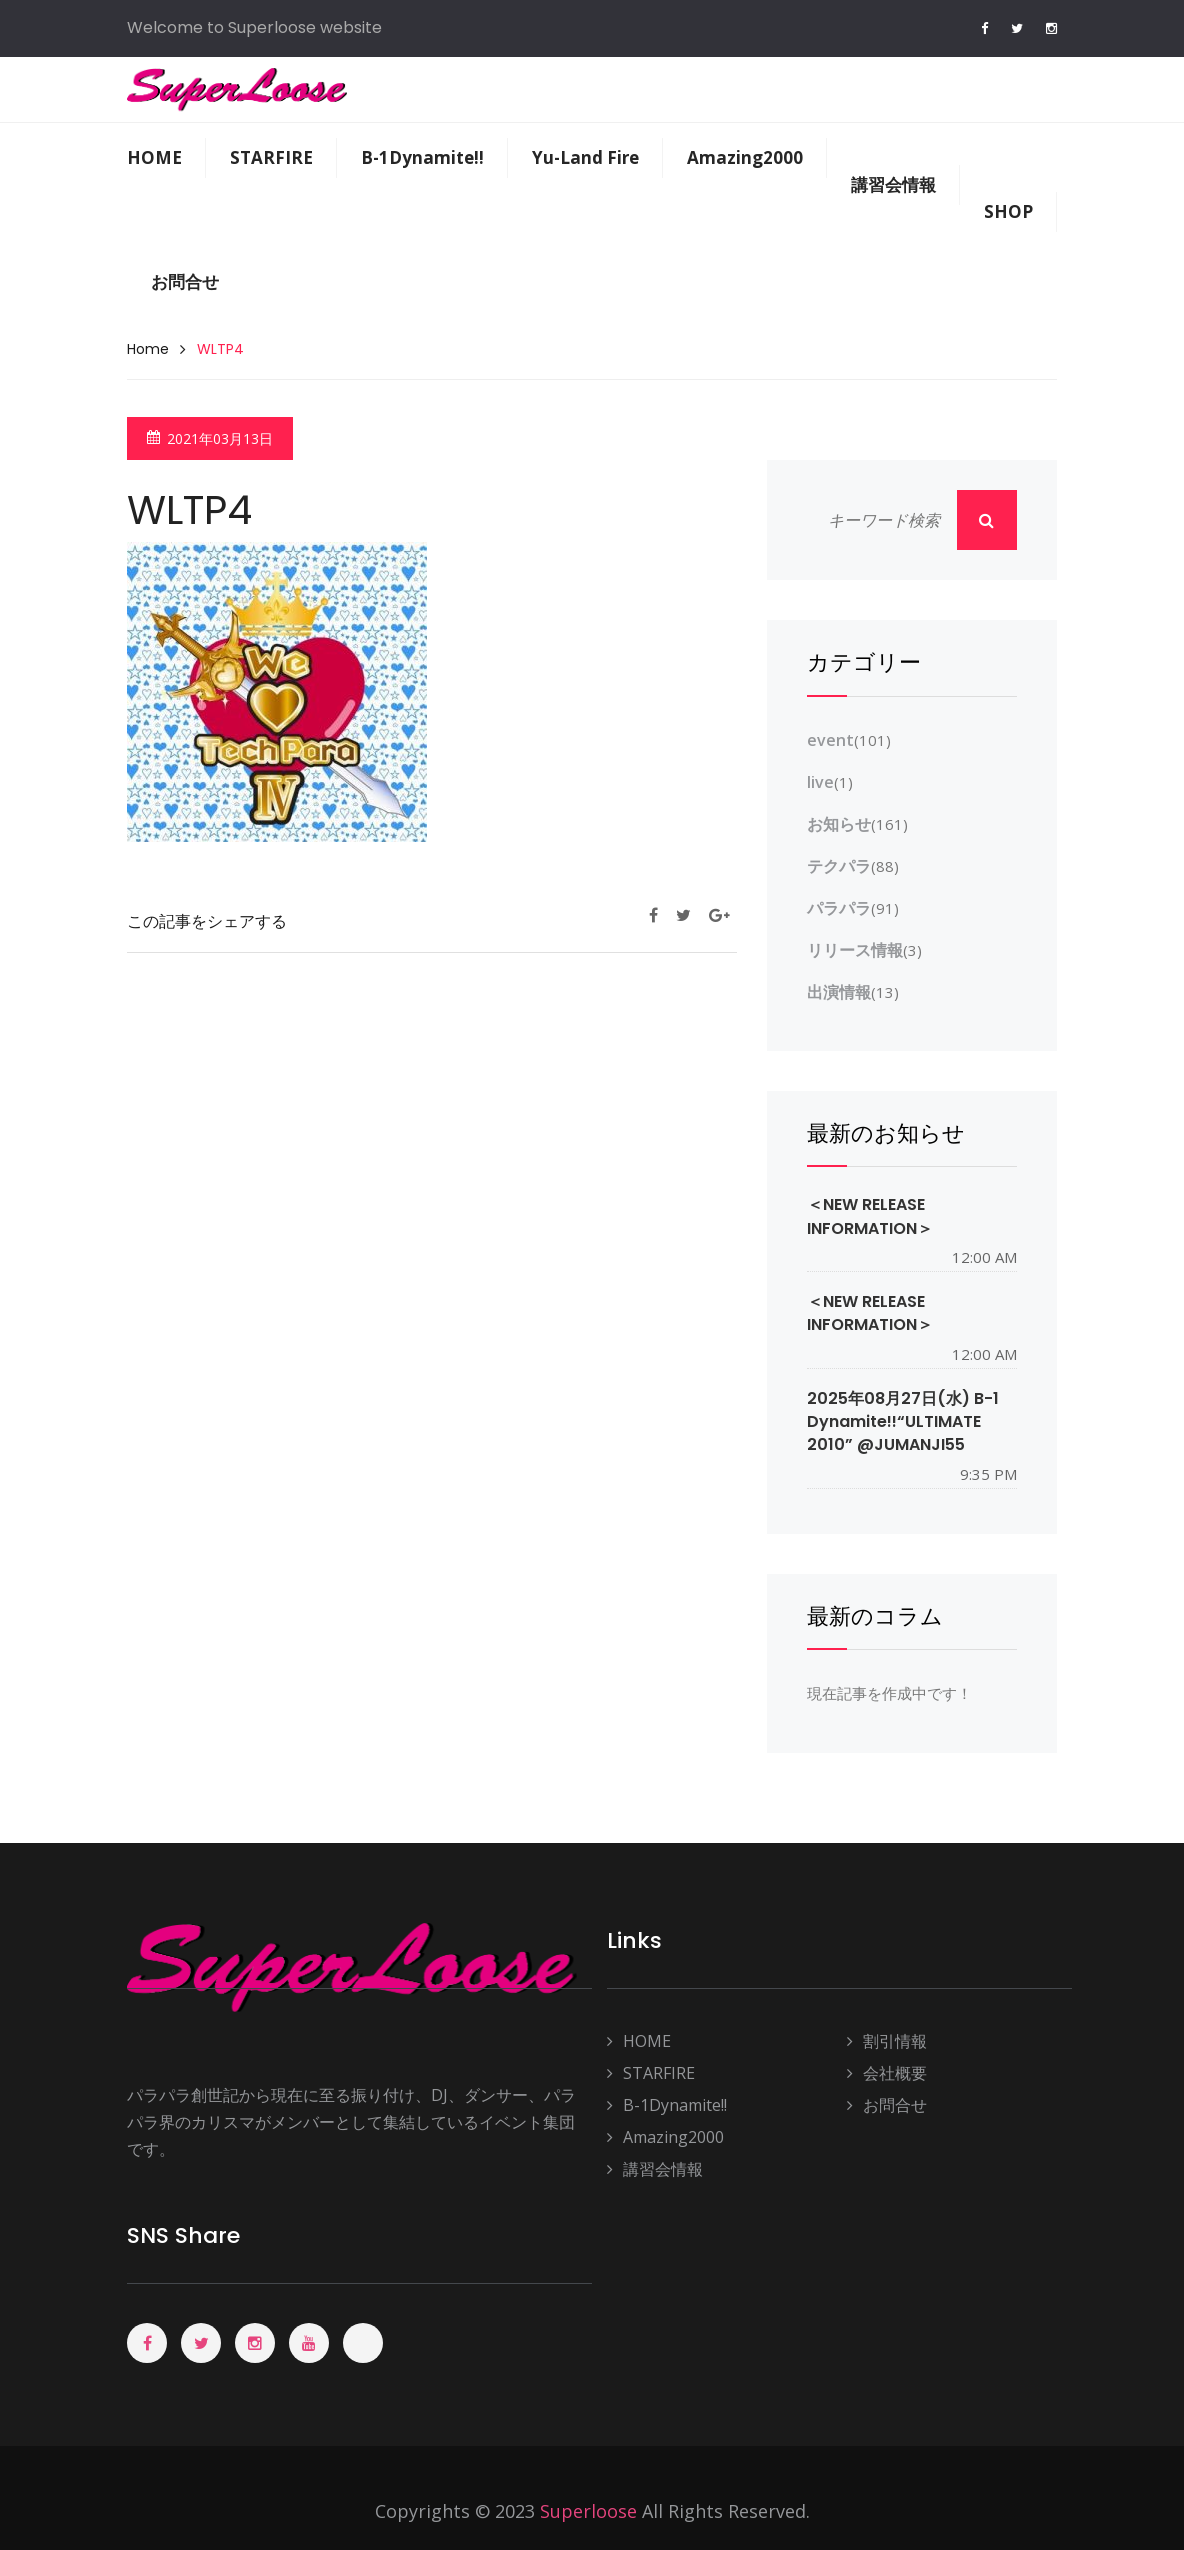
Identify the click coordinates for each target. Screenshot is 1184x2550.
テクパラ (839, 866)
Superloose (588, 2511)
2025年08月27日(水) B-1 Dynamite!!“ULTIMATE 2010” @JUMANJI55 (903, 1422)
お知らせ (839, 824)
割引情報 (887, 2041)
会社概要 (887, 2073)
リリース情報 (855, 950)
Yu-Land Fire (585, 157)
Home (148, 349)
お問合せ (185, 281)
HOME (154, 157)
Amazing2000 (745, 157)
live (820, 782)
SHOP (1008, 211)
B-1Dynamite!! (422, 157)
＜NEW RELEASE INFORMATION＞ (870, 1216)
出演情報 (839, 992)
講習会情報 (893, 184)
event (830, 740)
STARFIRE (271, 157)
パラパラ (839, 908)
